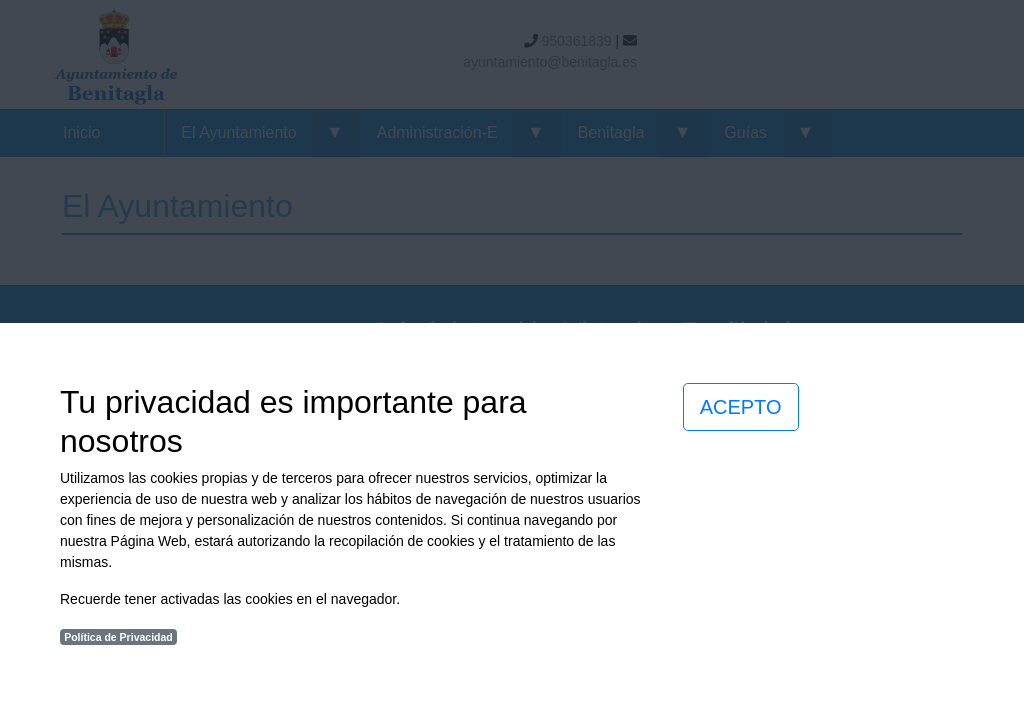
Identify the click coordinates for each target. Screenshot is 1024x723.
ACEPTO (741, 407)
